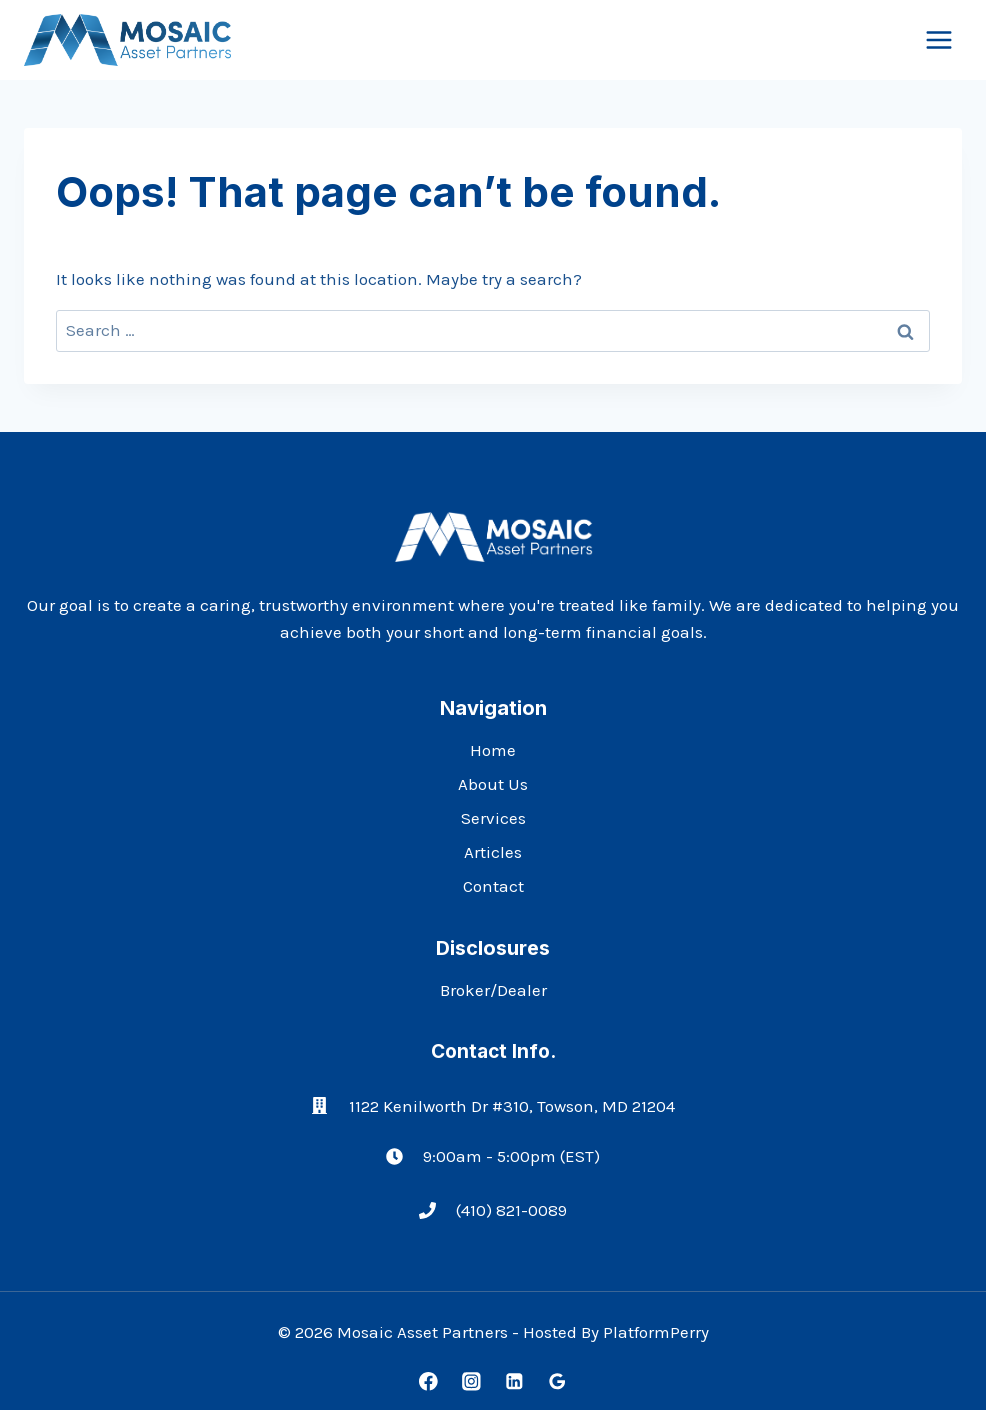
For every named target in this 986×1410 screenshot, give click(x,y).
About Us (493, 784)
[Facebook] (428, 1381)
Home (493, 750)
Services (493, 818)
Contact (493, 886)
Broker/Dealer (493, 990)
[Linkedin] (514, 1381)
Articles (493, 852)
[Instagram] (471, 1381)
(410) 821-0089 (511, 1210)
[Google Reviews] (557, 1381)
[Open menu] (938, 39)
